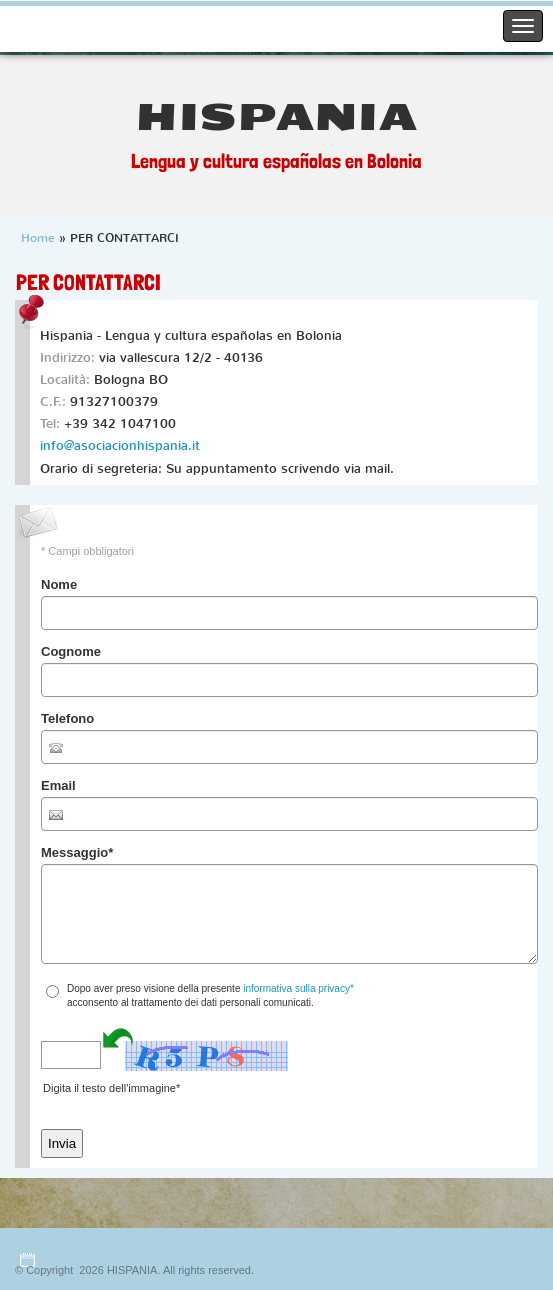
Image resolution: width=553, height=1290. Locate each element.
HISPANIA (276, 117)
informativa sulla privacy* (298, 988)
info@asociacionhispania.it (120, 445)
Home (38, 238)
